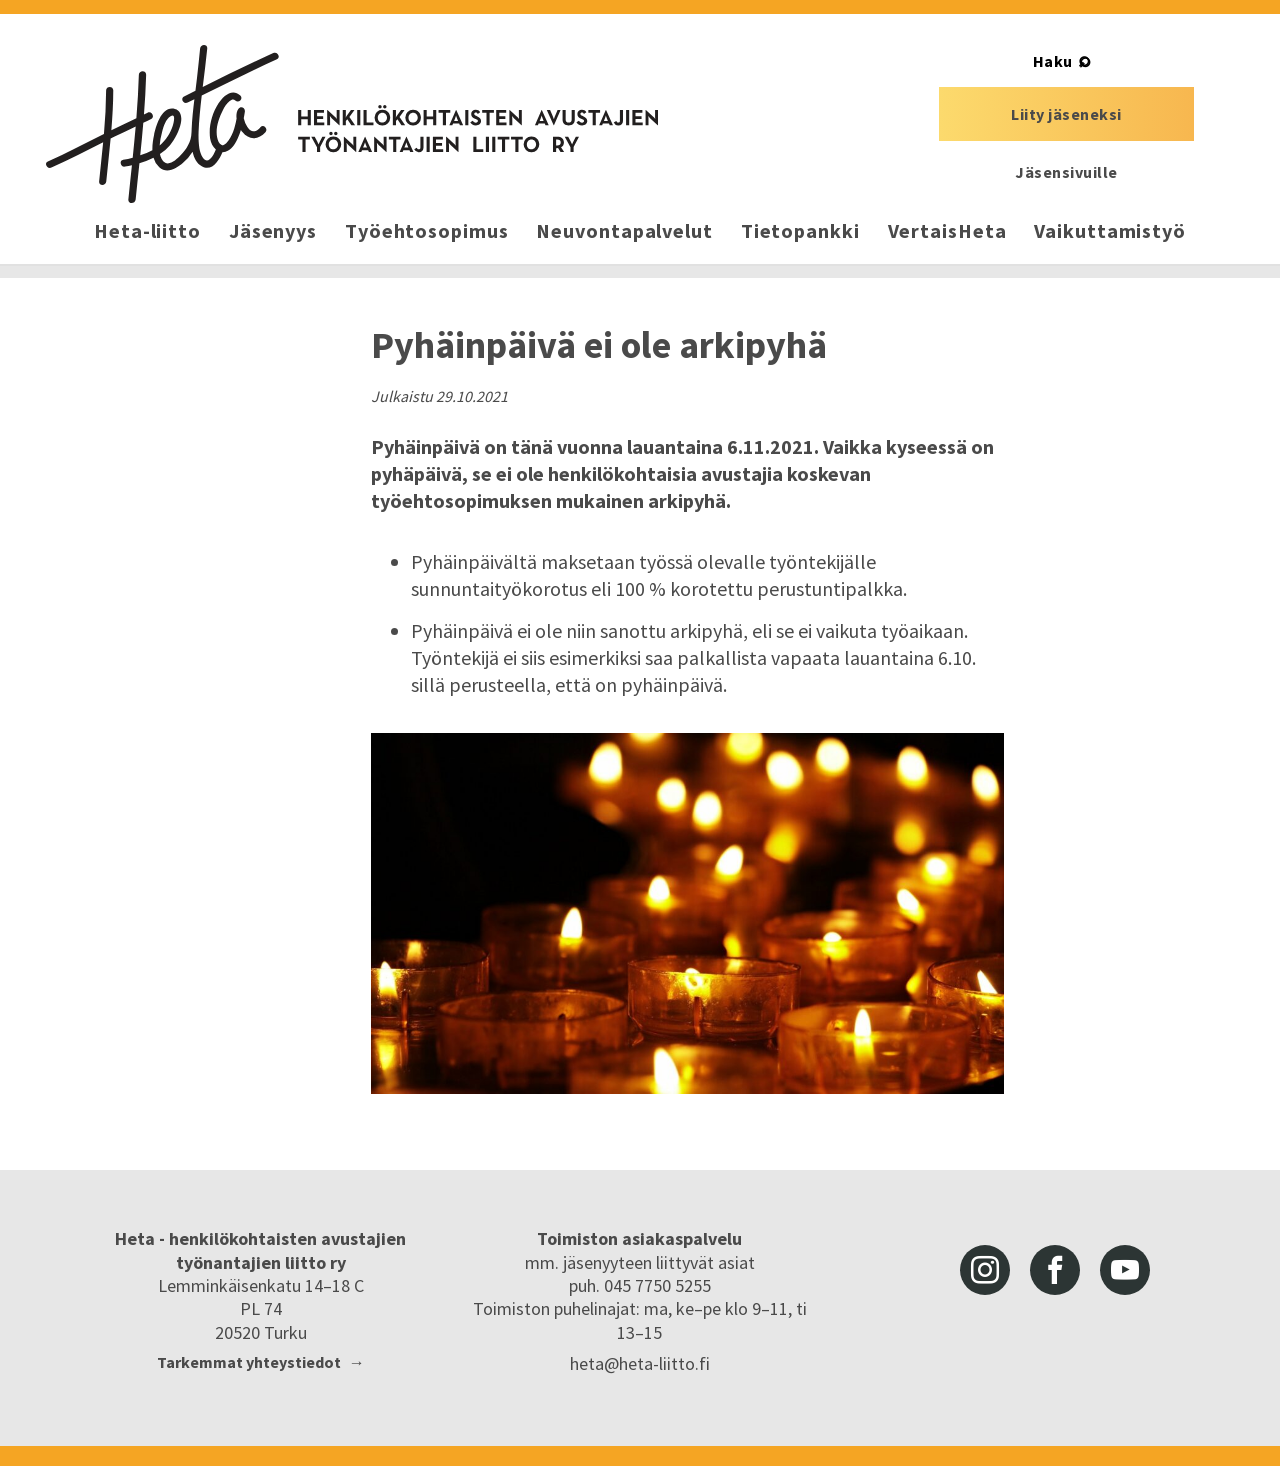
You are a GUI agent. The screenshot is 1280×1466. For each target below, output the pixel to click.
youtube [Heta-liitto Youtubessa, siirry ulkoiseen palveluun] (1125, 1270)
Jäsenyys (273, 230)
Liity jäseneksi (1066, 114)
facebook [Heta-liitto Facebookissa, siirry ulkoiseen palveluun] (1055, 1270)
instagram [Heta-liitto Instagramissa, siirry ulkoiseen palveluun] (985, 1270)
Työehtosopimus (427, 230)
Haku (1053, 61)
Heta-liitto (147, 230)
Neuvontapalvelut (624, 230)
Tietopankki (800, 230)
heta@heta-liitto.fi (640, 1363)
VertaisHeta (947, 230)
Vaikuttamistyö (1110, 230)
